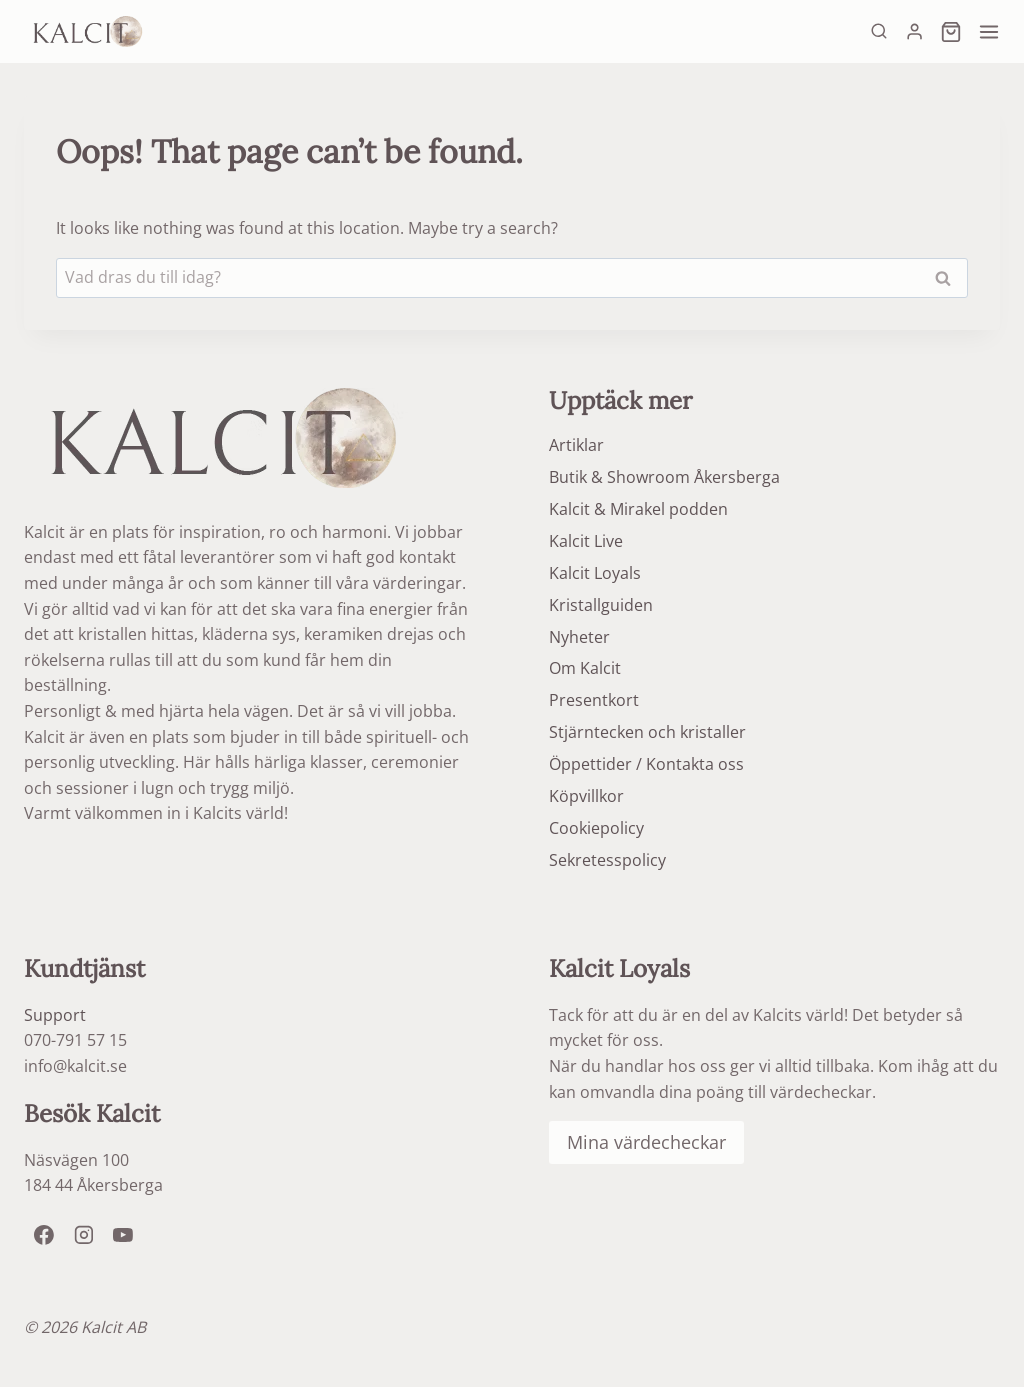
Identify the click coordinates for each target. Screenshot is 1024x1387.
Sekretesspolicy (607, 860)
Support (55, 1015)
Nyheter (579, 637)
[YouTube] (123, 1235)
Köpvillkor (586, 796)
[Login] (914, 31)
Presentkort (594, 700)
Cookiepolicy (596, 828)
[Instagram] (84, 1235)
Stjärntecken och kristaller (647, 732)
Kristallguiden (601, 605)
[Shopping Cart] (948, 32)
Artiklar (576, 445)
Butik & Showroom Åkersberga (664, 477)
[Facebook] (44, 1235)
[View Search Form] (879, 32)
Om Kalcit (585, 668)
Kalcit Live (586, 541)
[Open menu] (986, 32)
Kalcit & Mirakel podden (638, 509)
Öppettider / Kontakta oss (646, 764)
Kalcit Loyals (595, 573)
